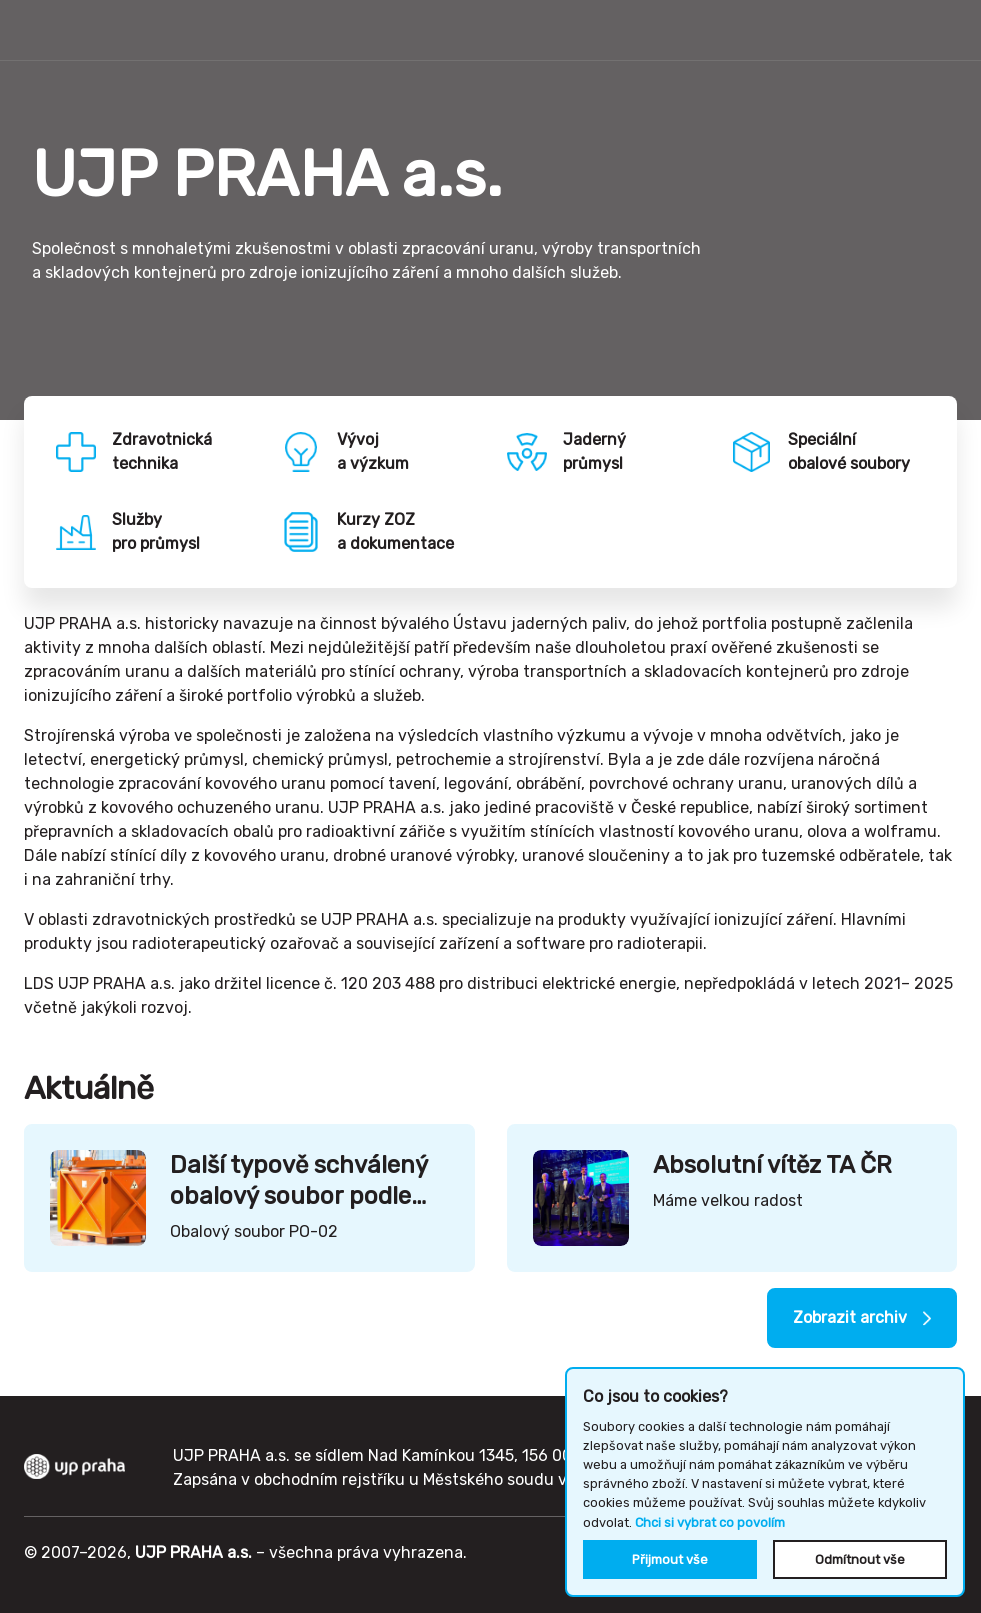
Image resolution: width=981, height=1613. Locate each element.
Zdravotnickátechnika (162, 451)
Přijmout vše (670, 1559)
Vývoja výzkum (373, 451)
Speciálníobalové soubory (849, 451)
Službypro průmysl (156, 531)
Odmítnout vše (860, 1559)
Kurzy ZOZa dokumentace (395, 531)
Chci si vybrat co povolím (710, 1522)
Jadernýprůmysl (594, 451)
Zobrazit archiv (850, 1317)
